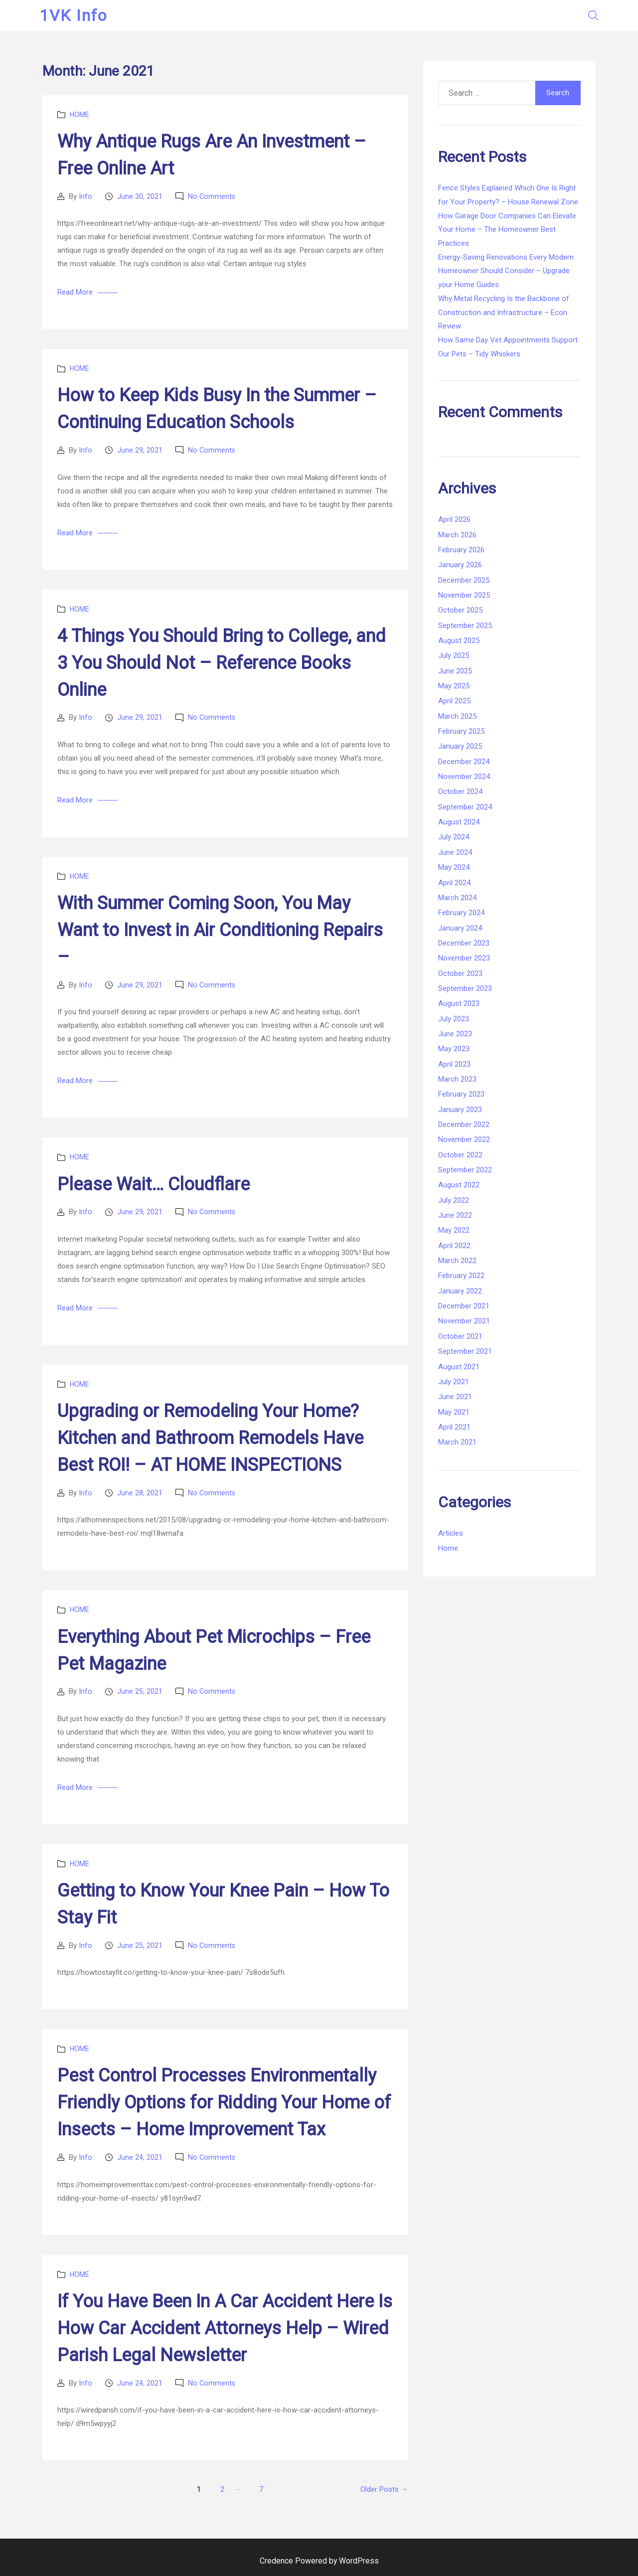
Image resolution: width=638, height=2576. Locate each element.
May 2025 (454, 685)
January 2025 (460, 746)
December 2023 (463, 943)
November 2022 (464, 1139)
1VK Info (76, 15)
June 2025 (455, 670)
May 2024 (454, 867)
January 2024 (460, 928)
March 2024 (457, 897)
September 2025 (465, 625)
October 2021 (460, 1336)
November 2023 (464, 958)
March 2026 (457, 534)
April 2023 (454, 1064)
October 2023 (460, 973)
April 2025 (454, 700)
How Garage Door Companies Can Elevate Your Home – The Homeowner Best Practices (507, 229)
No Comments (212, 196)
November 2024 (464, 776)
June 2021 (455, 1396)
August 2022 (458, 1184)
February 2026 (461, 549)
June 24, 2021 (139, 2157)
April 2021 (454, 1427)
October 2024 (460, 791)
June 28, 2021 (139, 1492)
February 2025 (461, 731)
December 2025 (463, 580)
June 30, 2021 (139, 196)
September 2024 (465, 807)
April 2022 (454, 1245)
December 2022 (463, 1124)
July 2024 (453, 836)
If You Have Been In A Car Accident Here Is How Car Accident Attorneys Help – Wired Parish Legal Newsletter (224, 2328)
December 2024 (463, 761)
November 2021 (464, 1320)
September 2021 (465, 1351)
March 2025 (457, 716)
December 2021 (463, 1305)
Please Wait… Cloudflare (153, 1184)
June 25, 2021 (139, 1691)
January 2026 (460, 564)
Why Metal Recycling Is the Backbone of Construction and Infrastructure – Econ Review (503, 312)
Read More (75, 292)
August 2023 (458, 1003)
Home (79, 115)
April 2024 (454, 882)
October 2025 (460, 610)
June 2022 (455, 1215)
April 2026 (454, 519)
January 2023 (460, 1109)
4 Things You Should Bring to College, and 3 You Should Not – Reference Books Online (221, 663)
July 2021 (453, 1381)
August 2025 (458, 640)
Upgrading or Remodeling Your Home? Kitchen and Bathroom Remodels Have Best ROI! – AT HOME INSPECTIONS (210, 1438)
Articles (450, 1533)
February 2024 (461, 912)
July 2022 (453, 1200)
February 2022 (461, 1275)
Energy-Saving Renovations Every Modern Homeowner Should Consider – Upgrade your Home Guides (506, 271)
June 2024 (455, 852)
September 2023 (465, 988)
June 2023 (455, 1033)
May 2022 (454, 1230)
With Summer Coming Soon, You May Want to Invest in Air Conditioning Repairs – (220, 930)
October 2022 (460, 1154)
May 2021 (454, 1412)
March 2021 (457, 1442)
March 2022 (457, 1260)
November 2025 (464, 595)
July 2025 (453, 655)
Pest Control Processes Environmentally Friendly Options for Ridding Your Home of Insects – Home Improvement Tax (224, 2102)
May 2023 (454, 1048)
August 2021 (458, 1366)
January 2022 (460, 1291)
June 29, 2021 (139, 450)
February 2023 (461, 1094)
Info (85, 196)
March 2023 (457, 1079)
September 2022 (465, 1169)
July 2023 (453, 1018)
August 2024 (458, 821)
